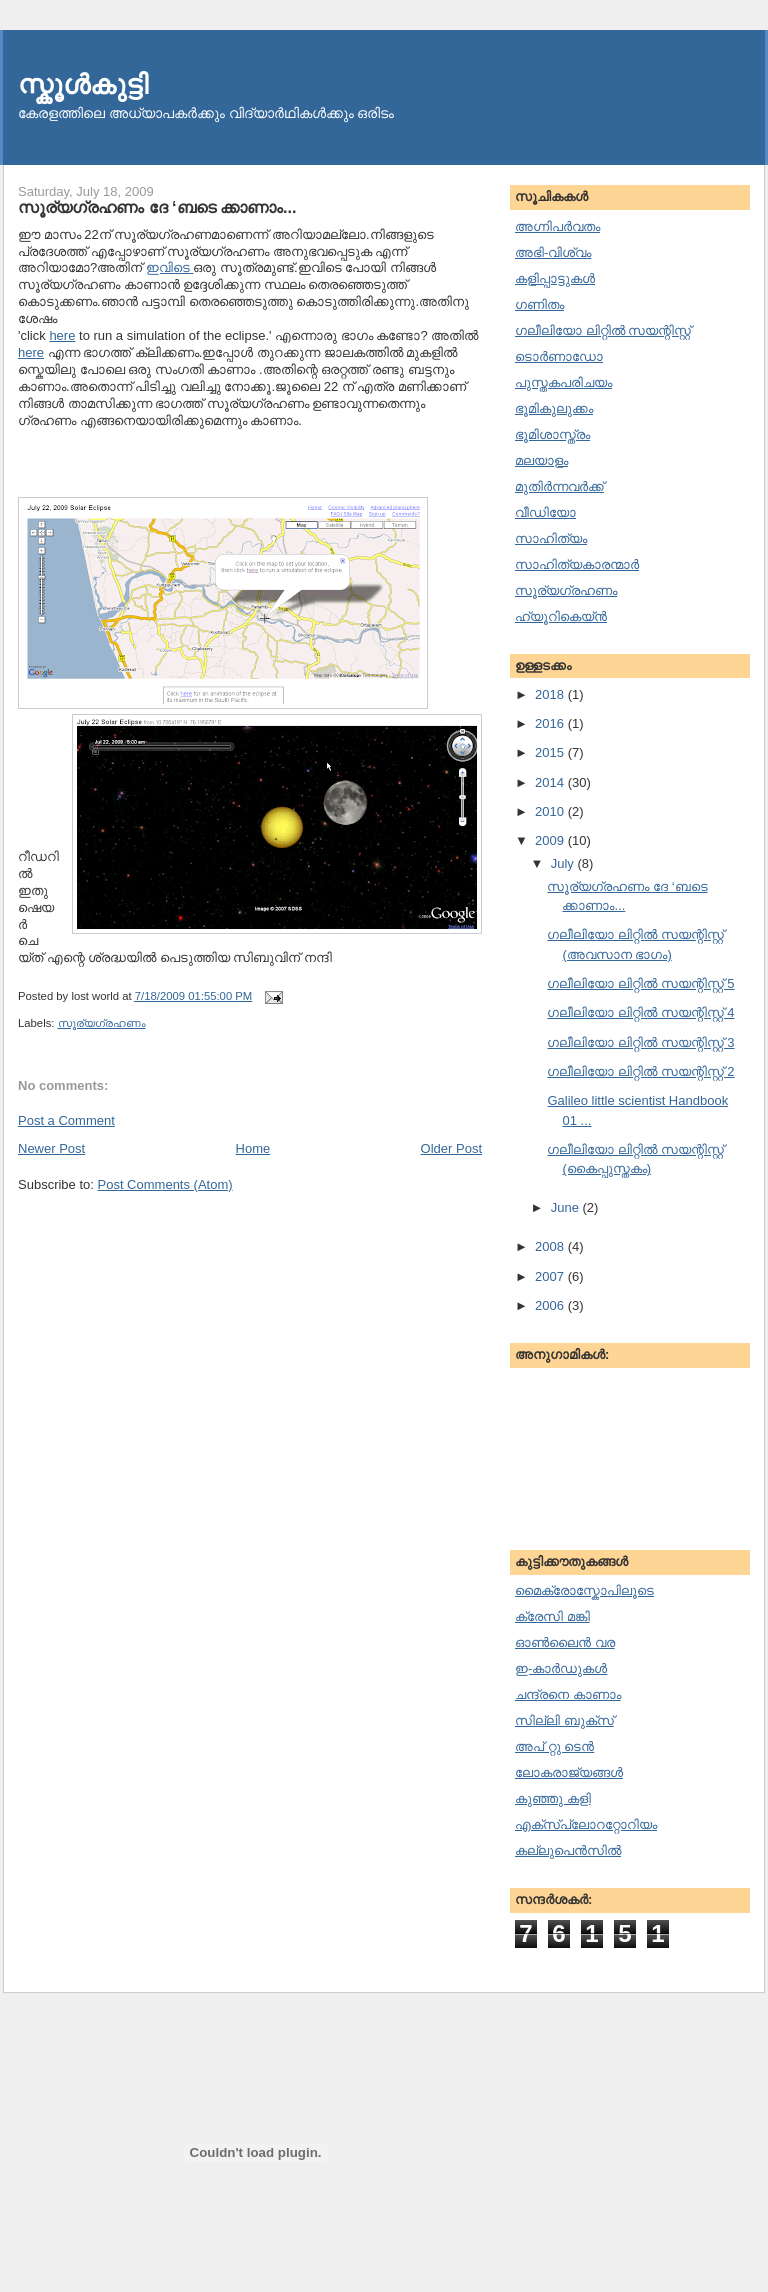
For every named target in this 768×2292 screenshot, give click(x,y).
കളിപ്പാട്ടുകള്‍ (555, 278)
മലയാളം (541, 460)
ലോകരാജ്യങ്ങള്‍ (569, 1772)
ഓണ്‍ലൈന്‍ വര (565, 1642)
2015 (551, 752)
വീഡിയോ (545, 512)
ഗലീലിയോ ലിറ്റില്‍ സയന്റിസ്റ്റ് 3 (640, 1042)
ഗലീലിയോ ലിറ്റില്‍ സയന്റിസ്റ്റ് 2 (640, 1071)
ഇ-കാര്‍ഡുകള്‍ (561, 1668)
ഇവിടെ (170, 267)
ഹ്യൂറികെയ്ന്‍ (561, 616)
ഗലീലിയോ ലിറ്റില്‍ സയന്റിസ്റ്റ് (603, 330)
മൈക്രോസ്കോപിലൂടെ (584, 1590)
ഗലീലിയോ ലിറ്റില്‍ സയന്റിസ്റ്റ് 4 (640, 1012)
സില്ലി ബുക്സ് (564, 1720)
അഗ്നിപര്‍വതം (557, 226)
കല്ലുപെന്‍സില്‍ (568, 1850)
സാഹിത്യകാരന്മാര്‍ (577, 564)
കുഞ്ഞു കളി (553, 1798)
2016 (551, 723)
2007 (551, 1276)
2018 (551, 694)
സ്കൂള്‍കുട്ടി (83, 84)
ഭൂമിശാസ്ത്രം (552, 434)
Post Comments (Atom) (165, 1184)
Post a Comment (66, 1120)
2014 (551, 782)
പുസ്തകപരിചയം (563, 382)
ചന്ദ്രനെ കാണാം (568, 1694)
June (567, 1207)
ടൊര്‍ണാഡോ (559, 356)
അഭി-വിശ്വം (553, 252)
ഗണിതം (539, 304)
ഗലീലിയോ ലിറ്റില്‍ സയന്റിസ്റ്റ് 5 (640, 983)
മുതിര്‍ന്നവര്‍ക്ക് (559, 486)
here (62, 335)
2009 (551, 840)
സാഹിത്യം (551, 538)
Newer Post (51, 1148)
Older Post (451, 1148)
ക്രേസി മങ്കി (552, 1616)
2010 (551, 811)
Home (253, 1148)
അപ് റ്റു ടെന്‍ (554, 1746)
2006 (551, 1305)
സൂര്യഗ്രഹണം (102, 1023)
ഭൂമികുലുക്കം (554, 408)
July (564, 863)
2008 (551, 1246)
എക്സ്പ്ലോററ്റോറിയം (586, 1824)
